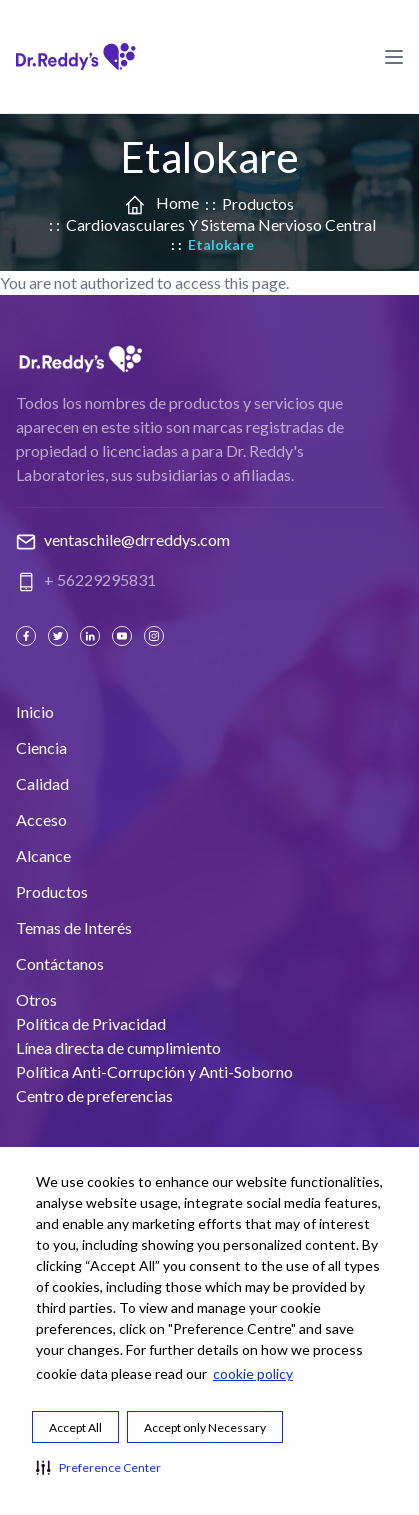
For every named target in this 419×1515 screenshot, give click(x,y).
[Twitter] (60, 636)
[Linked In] (92, 636)
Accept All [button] (75, 1427)
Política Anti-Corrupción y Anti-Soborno (154, 1071)
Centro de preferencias (94, 1095)
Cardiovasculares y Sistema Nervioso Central (221, 224)
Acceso (41, 819)
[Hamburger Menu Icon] (394, 56)
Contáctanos (60, 963)
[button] (98, 1467)
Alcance (43, 855)
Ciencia (41, 747)
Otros (36, 999)
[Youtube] (124, 636)
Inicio (35, 711)
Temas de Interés (74, 927)
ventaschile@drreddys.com (137, 539)
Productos (258, 203)
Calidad (42, 783)
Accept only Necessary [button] (205, 1427)
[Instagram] (156, 636)
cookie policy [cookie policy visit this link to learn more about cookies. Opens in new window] (253, 1373)
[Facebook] (28, 636)
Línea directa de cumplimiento (118, 1047)
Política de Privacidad (91, 1023)
